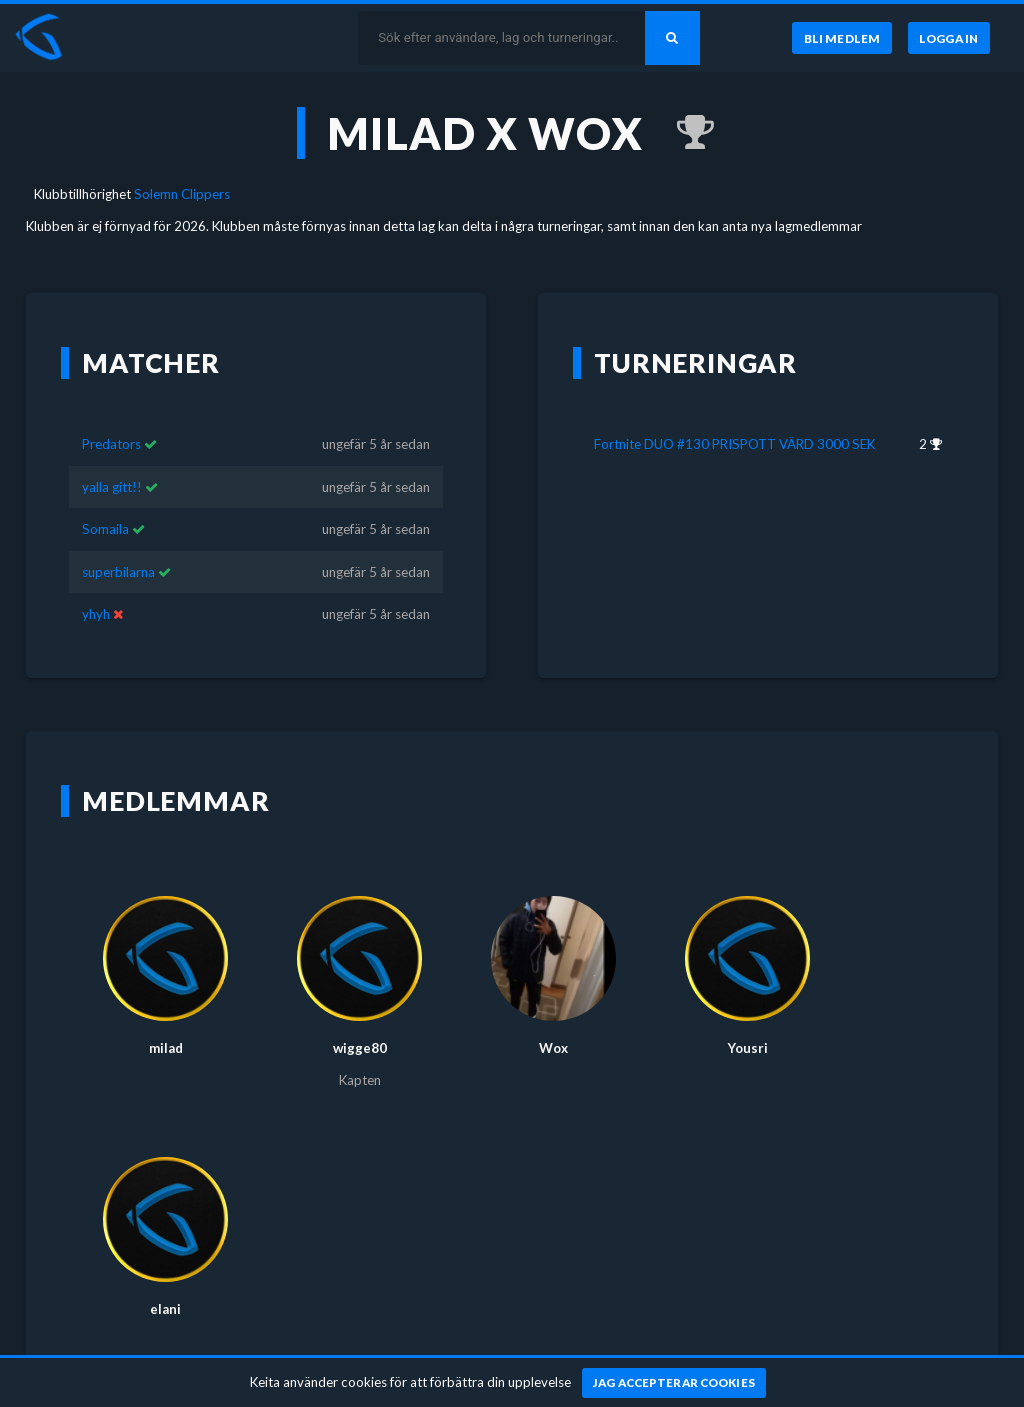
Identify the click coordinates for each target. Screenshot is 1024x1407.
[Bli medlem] (841, 38)
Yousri (748, 1018)
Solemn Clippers (182, 194)
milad (166, 1018)
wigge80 (360, 1018)
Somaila (105, 500)
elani (165, 1279)
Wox (553, 1018)
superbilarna (118, 543)
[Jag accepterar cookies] (674, 1383)
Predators (111, 415)
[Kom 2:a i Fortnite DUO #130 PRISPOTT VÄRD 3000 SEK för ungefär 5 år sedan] (685, 133)
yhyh (96, 585)
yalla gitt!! (112, 458)
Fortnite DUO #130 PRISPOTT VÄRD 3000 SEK (734, 415)
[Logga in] (949, 38)
